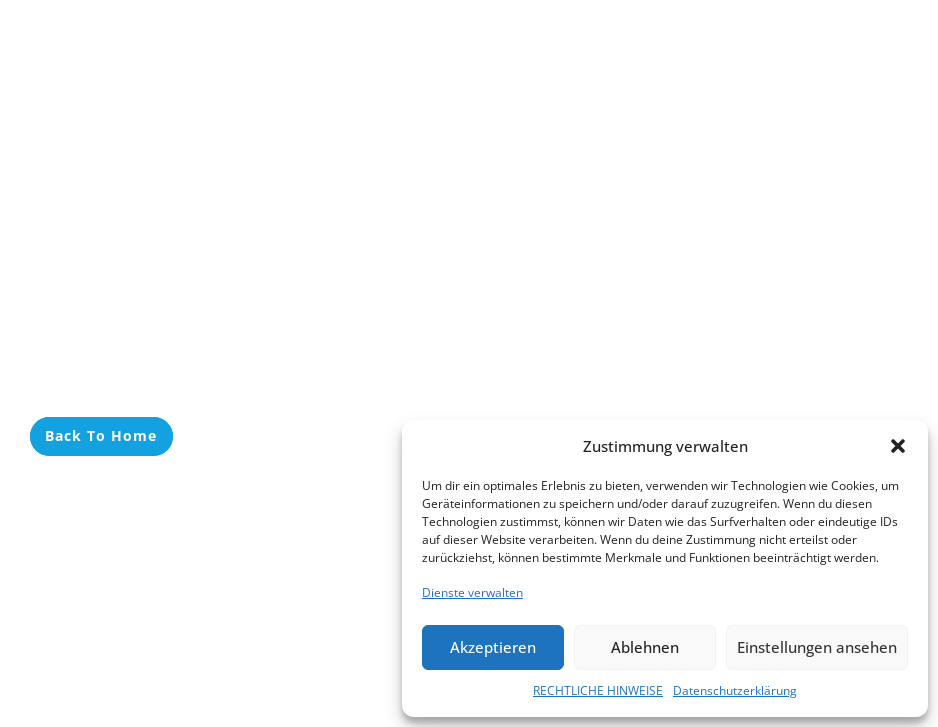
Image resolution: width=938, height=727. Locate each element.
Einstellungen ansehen (817, 647)
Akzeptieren (493, 647)
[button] (898, 446)
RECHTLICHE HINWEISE (598, 690)
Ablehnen (645, 647)
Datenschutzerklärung (735, 690)
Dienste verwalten (472, 592)
